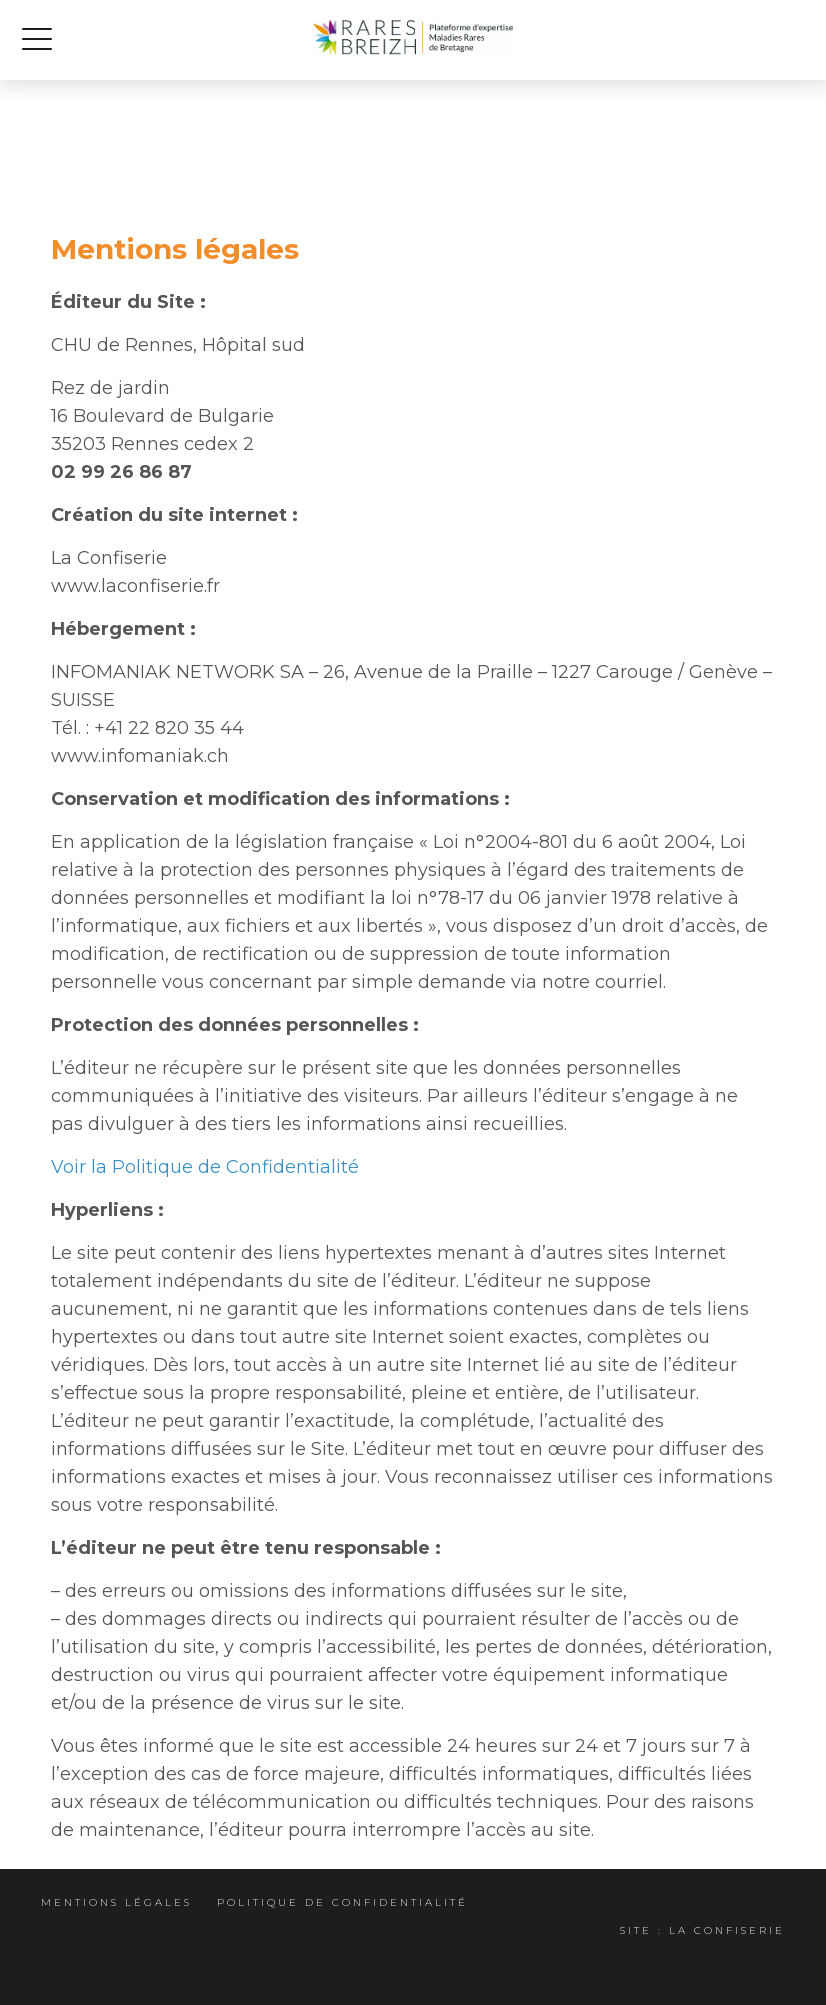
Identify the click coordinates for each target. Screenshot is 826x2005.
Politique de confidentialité (342, 1902)
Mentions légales (116, 1902)
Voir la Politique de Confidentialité (205, 1167)
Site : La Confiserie (702, 1930)
